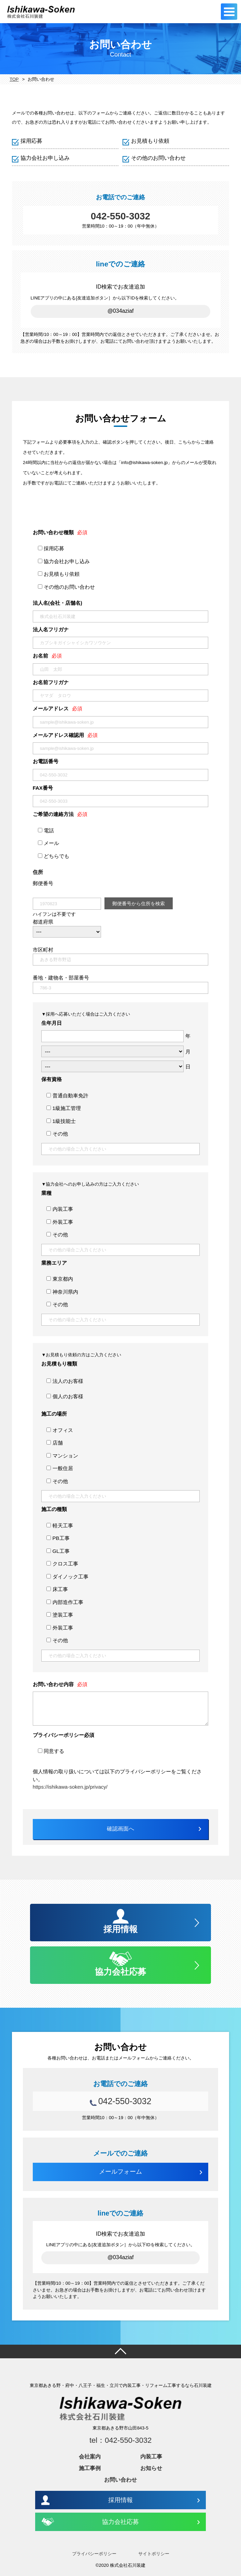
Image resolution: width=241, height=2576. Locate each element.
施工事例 (90, 2468)
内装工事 (151, 2456)
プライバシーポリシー (94, 2553)
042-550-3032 (120, 216)
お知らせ (151, 2468)
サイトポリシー (153, 2553)
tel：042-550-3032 (120, 2440)
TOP (14, 79)
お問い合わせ (120, 2480)
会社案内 (90, 2456)
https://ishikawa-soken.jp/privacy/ (70, 1787)
